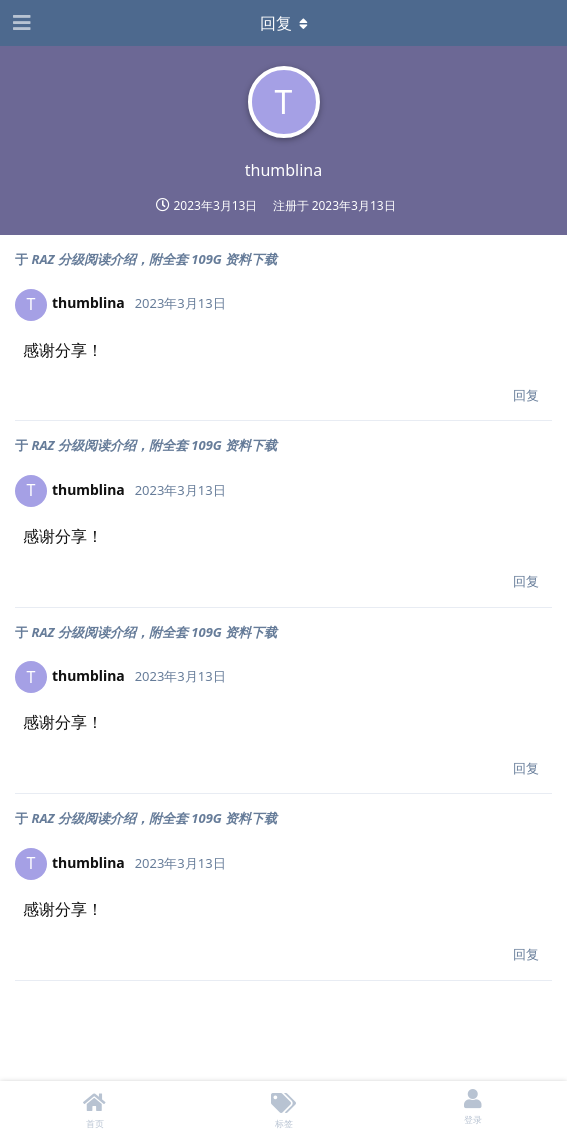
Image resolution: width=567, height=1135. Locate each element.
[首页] (94, 1108)
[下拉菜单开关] (284, 23)
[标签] (283, 1108)
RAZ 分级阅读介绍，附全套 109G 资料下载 (154, 259)
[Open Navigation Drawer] (20, 23)
